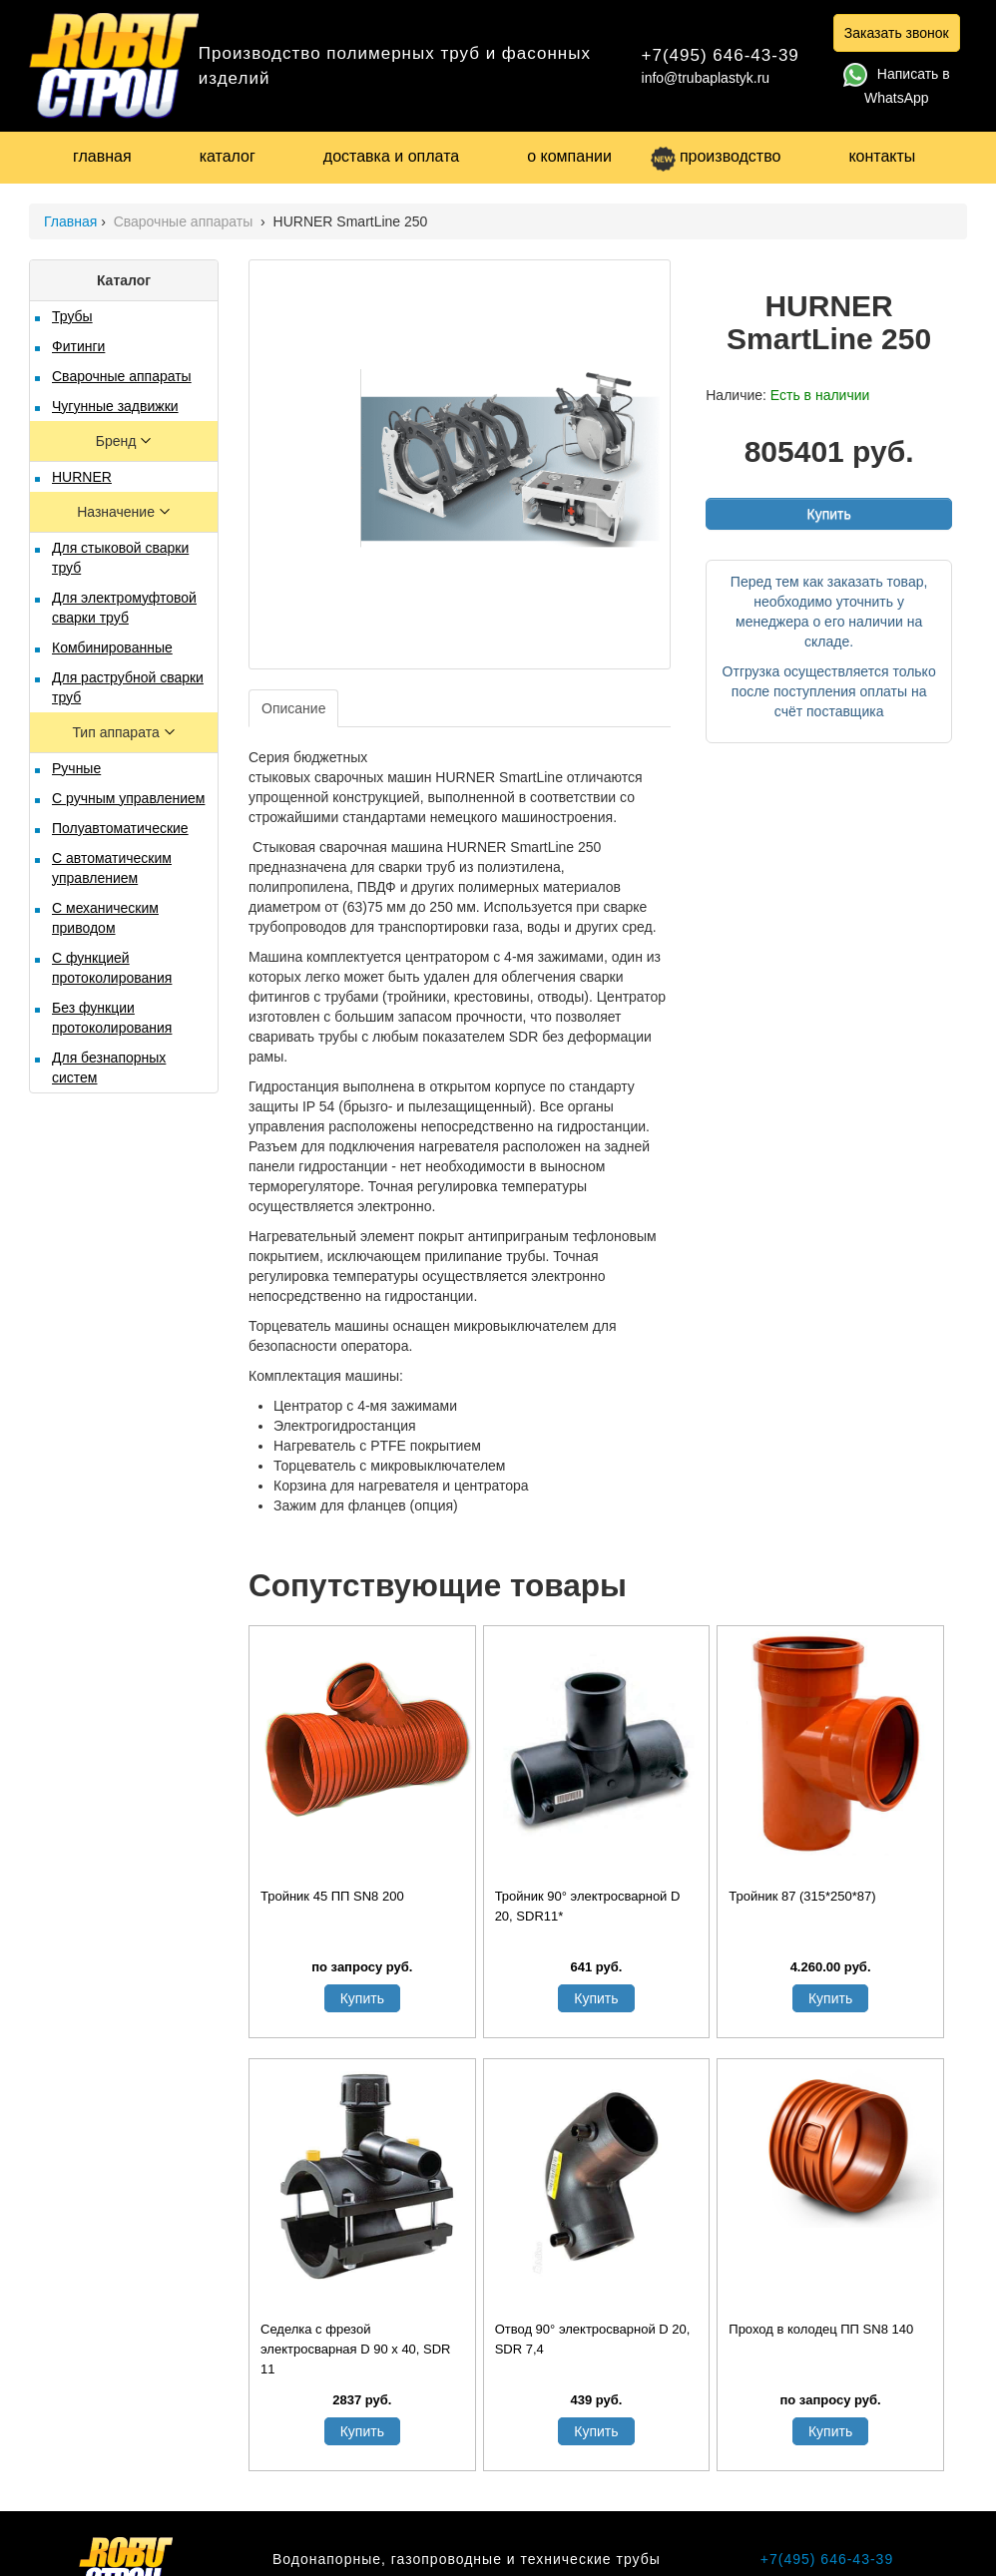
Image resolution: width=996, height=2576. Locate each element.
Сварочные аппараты (185, 221)
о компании (569, 156)
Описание (293, 708)
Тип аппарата (117, 732)
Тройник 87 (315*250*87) (802, 1896)
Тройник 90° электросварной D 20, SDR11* (588, 1906)
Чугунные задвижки (115, 406)
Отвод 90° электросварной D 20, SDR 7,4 (593, 2339)
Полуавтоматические (120, 828)
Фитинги (78, 346)
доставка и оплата (391, 156)
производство (715, 156)
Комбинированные (112, 647)
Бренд (118, 441)
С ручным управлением (128, 798)
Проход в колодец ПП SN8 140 (821, 2329)
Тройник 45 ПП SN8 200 (332, 1896)
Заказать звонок (896, 33)
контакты (881, 156)
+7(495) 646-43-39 (720, 55)
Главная (70, 221)
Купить (828, 514)
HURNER (82, 477)
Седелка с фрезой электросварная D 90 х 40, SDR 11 (355, 2349)
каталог (227, 156)
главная (102, 156)
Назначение (118, 512)
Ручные (76, 768)
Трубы (72, 316)
